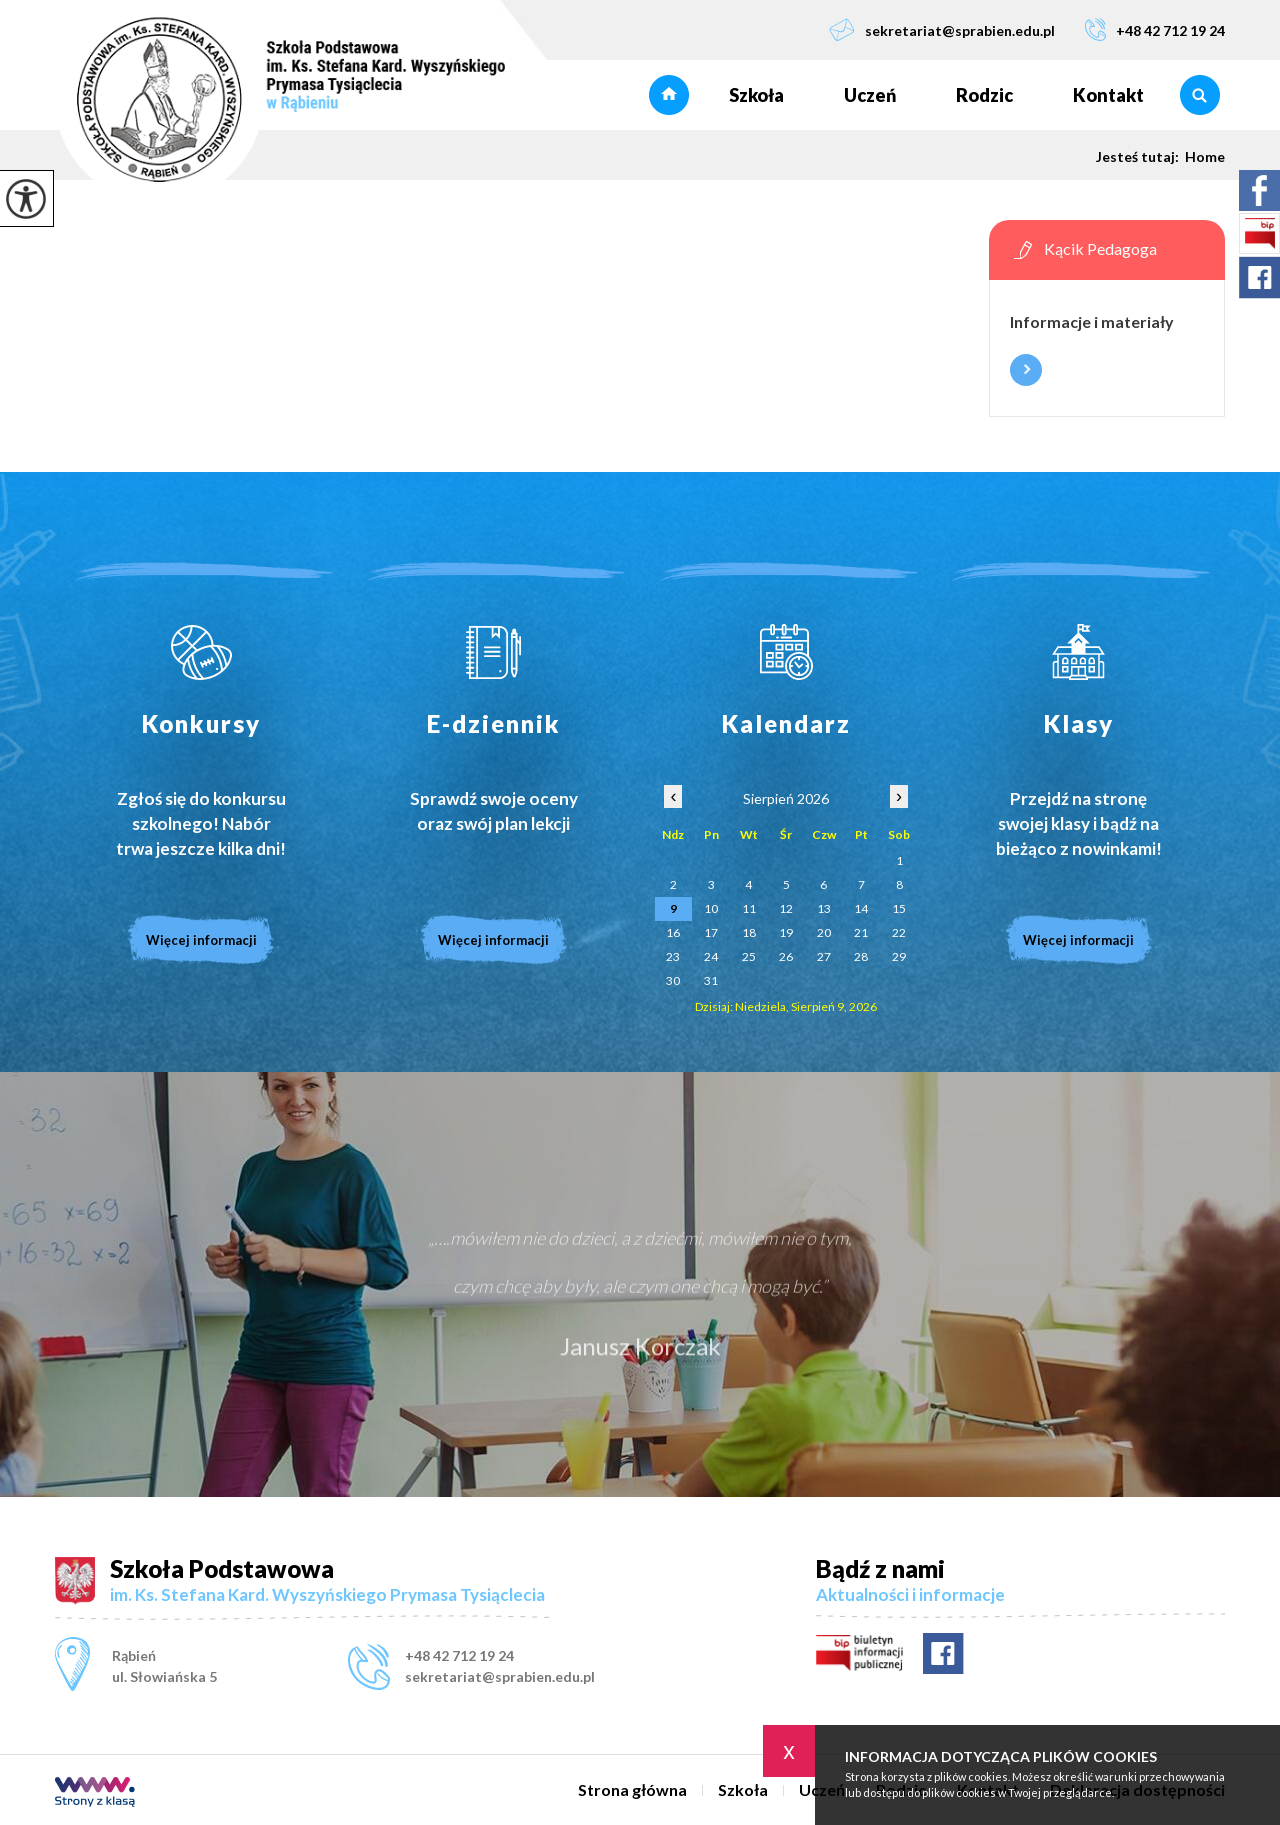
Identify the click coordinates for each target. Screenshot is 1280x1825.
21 (861, 932)
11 (749, 908)
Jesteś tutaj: (1140, 157)
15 (899, 908)
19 (786, 932)
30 (673, 980)
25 (749, 956)
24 (711, 956)
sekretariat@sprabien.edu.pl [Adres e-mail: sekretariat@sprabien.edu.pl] (500, 1676)
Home (1205, 157)
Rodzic (984, 95)
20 (824, 932)
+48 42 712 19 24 (1155, 29)
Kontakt (1108, 95)
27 (824, 956)
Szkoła (756, 95)
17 (711, 932)
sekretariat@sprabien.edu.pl (942, 29)
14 (861, 908)
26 (786, 956)
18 (749, 932)
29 (899, 956)
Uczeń (870, 95)
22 (899, 932)
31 (711, 980)
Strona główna (669, 95)
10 (711, 908)
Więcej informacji (1026, 370)
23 (673, 956)
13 (824, 908)
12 (786, 908)
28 (861, 956)
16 (673, 932)
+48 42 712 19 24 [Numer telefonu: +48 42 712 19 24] (459, 1655)
